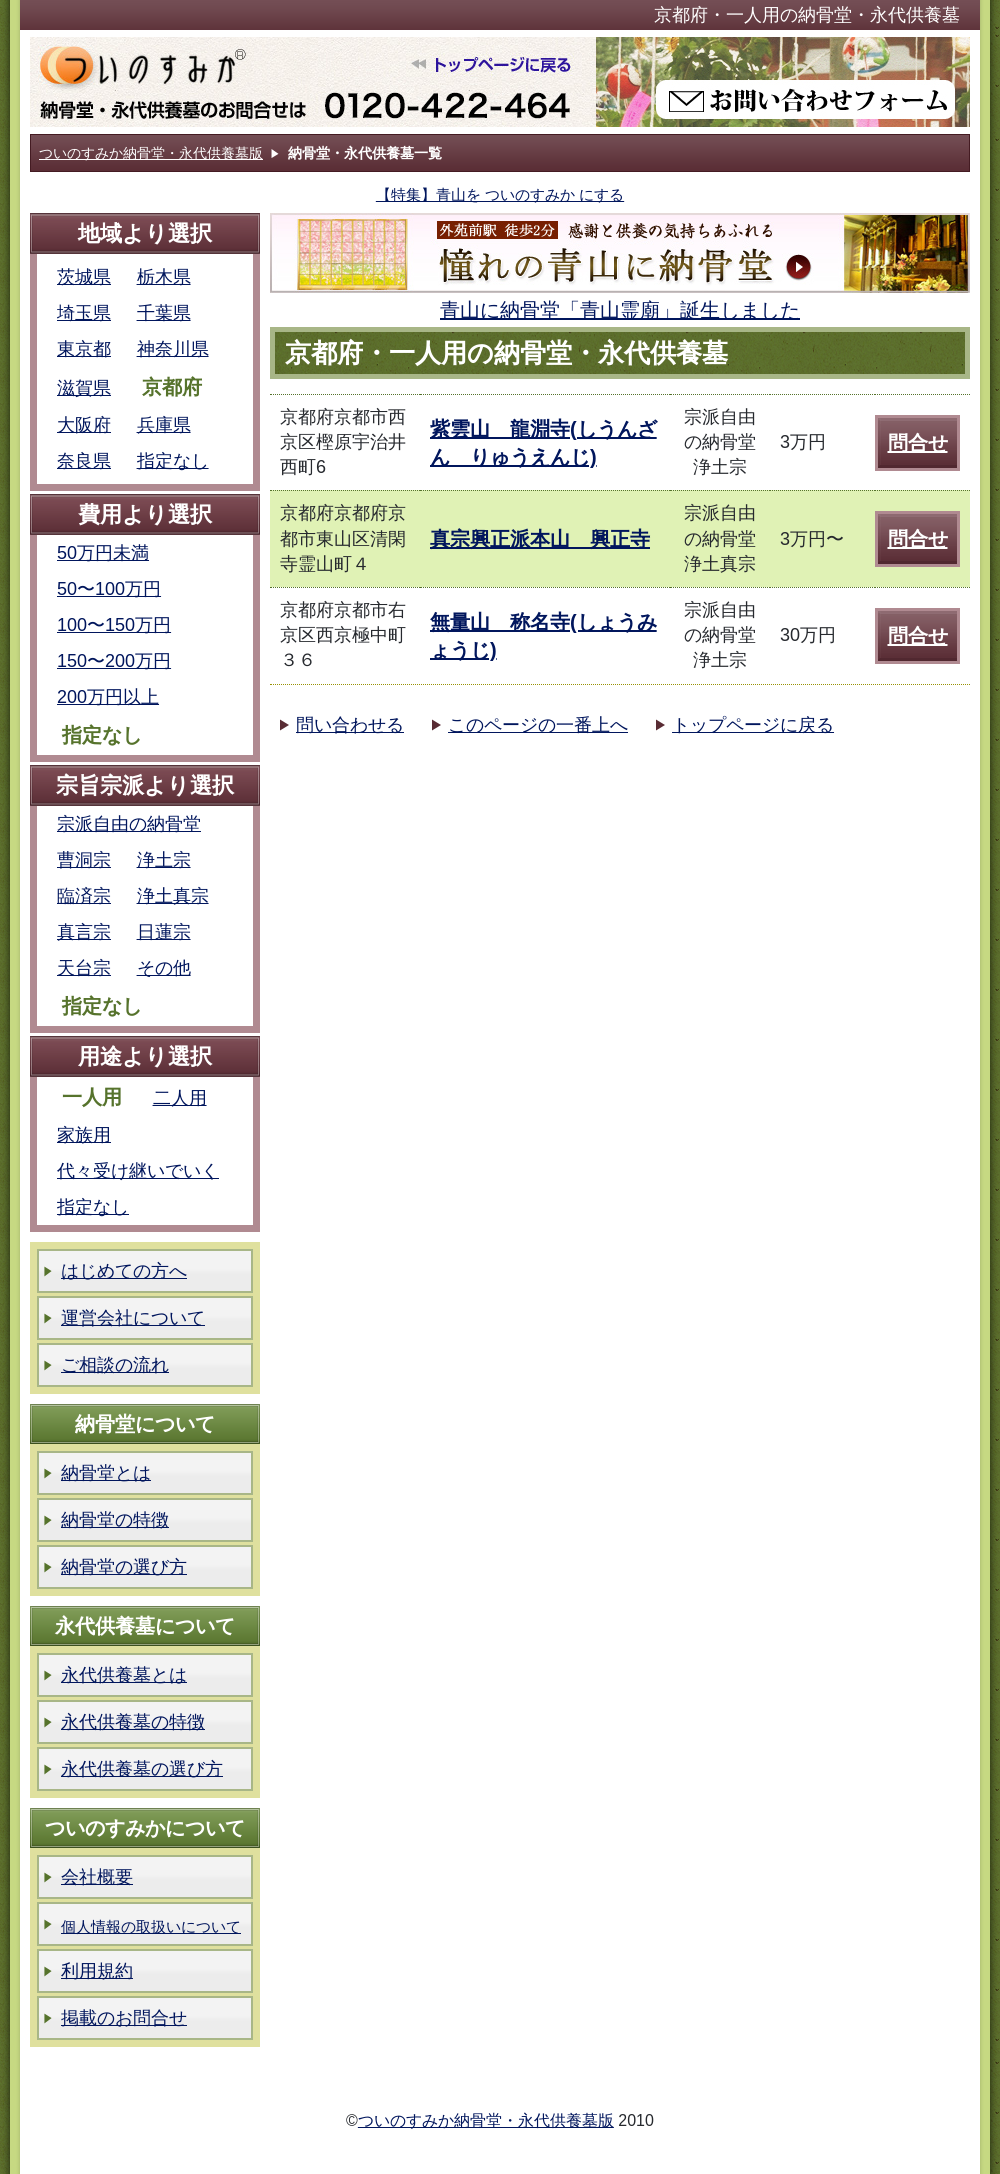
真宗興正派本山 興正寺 (540, 539)
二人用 (180, 1098)
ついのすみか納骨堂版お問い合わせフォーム (782, 82)
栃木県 (164, 277)
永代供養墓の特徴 (133, 1722)
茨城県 (84, 277)
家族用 (84, 1135)
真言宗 (84, 932)
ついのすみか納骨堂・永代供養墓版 (151, 153)
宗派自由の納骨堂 (129, 824)
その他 (164, 968)
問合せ (918, 443)
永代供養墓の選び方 (142, 1769)
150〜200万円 (114, 661)
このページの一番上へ (538, 725)
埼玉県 (84, 313)
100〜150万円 (114, 625)
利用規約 (97, 1971)
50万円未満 (103, 553)
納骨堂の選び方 (124, 1567)
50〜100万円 (109, 589)
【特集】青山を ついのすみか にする (500, 194)
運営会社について (133, 1318)
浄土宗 (164, 860)
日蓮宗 (164, 932)
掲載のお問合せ (124, 2018)
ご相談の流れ (115, 1365)
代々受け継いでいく (138, 1171)
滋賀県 (84, 388)
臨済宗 (84, 896)
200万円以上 (108, 697)
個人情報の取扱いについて (151, 1926)
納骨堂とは (106, 1473)
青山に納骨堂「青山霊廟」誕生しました (620, 310)
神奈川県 (173, 349)
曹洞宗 (84, 860)
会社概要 (97, 1877)
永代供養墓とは (124, 1675)
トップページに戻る (753, 725)
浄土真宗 (173, 896)
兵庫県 (164, 425)
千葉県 (164, 313)
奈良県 (84, 461)
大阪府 (84, 425)
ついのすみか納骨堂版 (312, 82)
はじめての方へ (124, 1271)
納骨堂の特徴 (115, 1520)
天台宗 (84, 968)
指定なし (173, 461)
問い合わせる (350, 725)
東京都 (84, 349)
